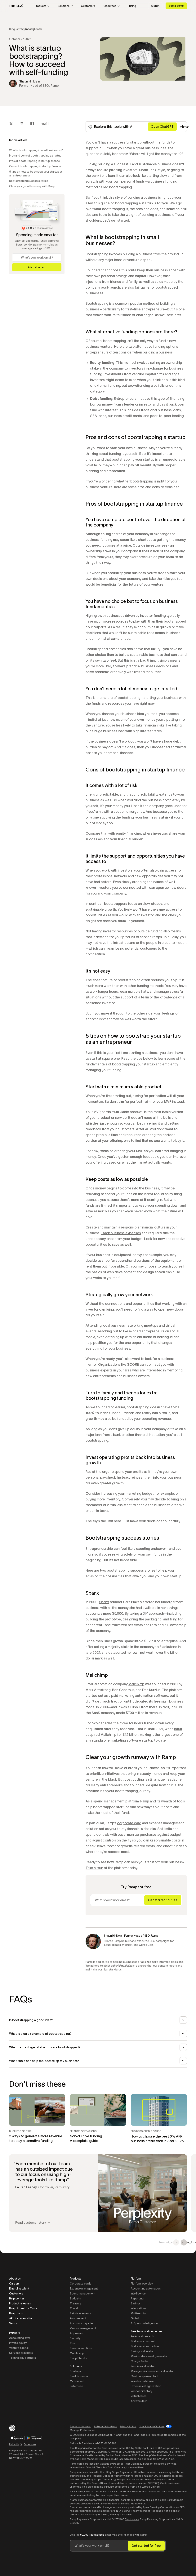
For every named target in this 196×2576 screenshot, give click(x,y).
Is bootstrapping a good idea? (98, 2020)
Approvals (76, 2333)
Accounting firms (19, 2337)
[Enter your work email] (36, 257)
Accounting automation (146, 2288)
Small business (79, 2376)
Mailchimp (136, 1684)
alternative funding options (156, 347)
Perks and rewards (142, 2336)
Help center (16, 2298)
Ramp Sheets (78, 2358)
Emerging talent (19, 2289)
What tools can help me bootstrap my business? (98, 2060)
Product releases (20, 2303)
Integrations (138, 2308)
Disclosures (132, 2519)
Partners (14, 2333)
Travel (74, 2308)
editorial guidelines (122, 1965)
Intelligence (138, 2293)
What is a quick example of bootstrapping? (98, 2033)
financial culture (153, 1227)
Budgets (75, 2298)
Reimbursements (80, 2313)
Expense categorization (146, 2386)
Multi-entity (138, 2313)
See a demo (176, 5)
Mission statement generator (149, 2356)
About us (15, 2279)
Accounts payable (81, 2323)
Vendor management (83, 2328)
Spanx (104, 1602)
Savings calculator (142, 2351)
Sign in (155, 5)
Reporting (137, 2298)
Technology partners (22, 2357)
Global (135, 2318)
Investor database (142, 2381)
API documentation (21, 2318)
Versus (13, 2323)
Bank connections (81, 2348)
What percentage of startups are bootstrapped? (98, 2047)
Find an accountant (143, 2341)
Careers (14, 2284)
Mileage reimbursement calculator (152, 2371)
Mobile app (77, 2353)
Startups (75, 2371)
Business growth (31, 29)
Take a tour (94, 1868)
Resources (111, 5)
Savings (135, 2303)
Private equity (18, 2342)
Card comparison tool (144, 2376)
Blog (12, 29)
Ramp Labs (16, 2313)
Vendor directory (141, 2391)
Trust (73, 2343)
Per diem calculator (143, 2366)
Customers (88, 5)
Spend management (83, 2293)
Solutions (65, 5)
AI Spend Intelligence (144, 2323)
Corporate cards (80, 2283)
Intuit (178, 1729)
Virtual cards (138, 2396)
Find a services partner (145, 2346)
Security (75, 2338)
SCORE (133, 1364)
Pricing (132, 5)
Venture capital (19, 2347)
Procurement (78, 2318)
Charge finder (139, 2361)
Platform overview (142, 2283)
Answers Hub (139, 2401)
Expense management (84, 2288)
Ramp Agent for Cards (23, 2308)
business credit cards (125, 416)
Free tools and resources (146, 2331)
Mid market (77, 2381)
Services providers (21, 2352)
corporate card (129, 1823)
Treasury (75, 2303)
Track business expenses (121, 1233)
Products (42, 5)
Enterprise (76, 2386)
